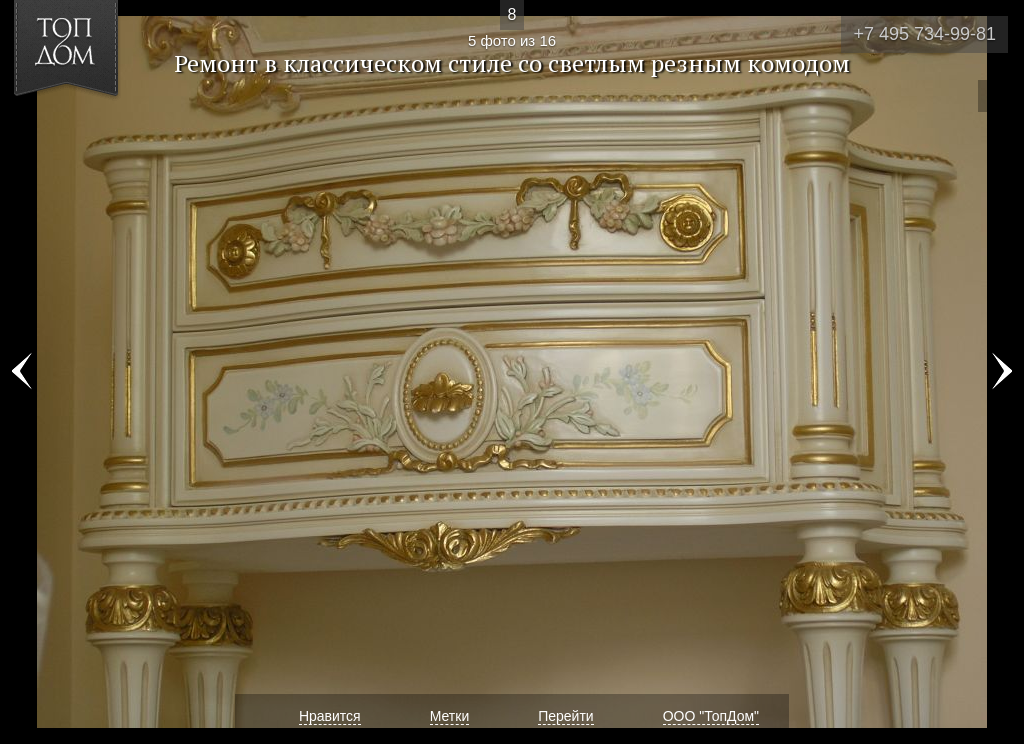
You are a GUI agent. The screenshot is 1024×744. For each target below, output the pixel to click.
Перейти (565, 716)
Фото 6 (1002, 372)
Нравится (330, 716)
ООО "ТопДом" (711, 716)
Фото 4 (22, 372)
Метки (450, 716)
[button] (88, 131)
